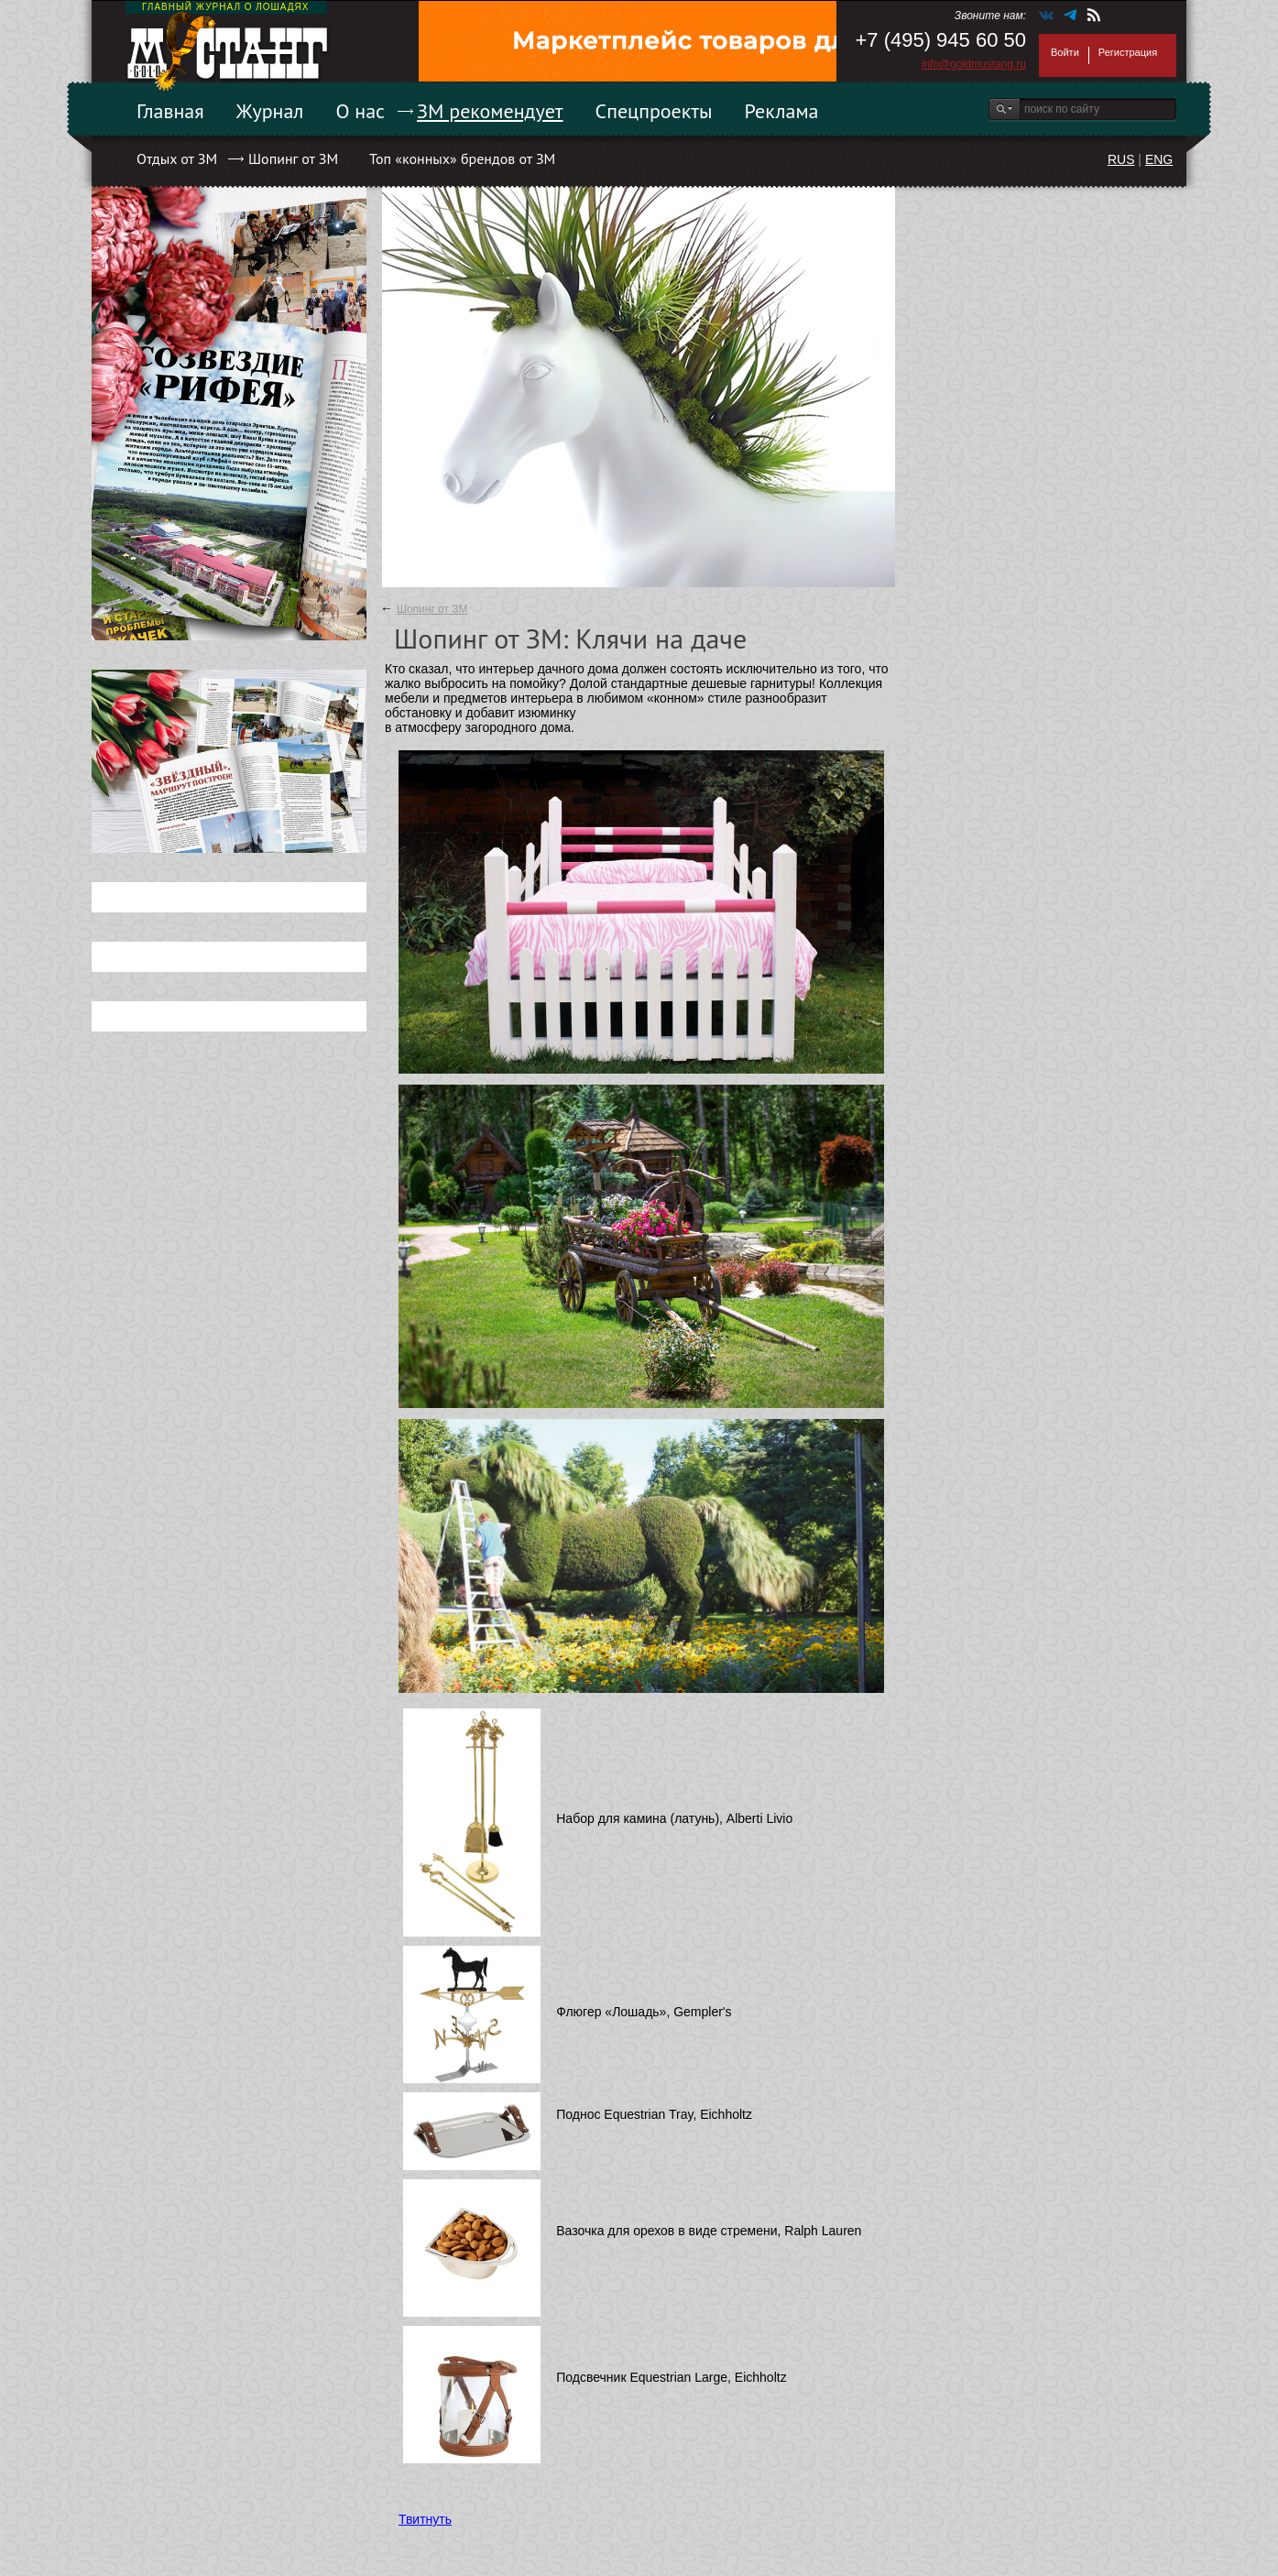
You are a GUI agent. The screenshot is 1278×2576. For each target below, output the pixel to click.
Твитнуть (425, 2519)
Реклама (782, 111)
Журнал (270, 111)
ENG (1159, 159)
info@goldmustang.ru (974, 64)
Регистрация (1127, 52)
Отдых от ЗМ (177, 158)
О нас (360, 111)
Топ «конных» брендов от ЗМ (462, 158)
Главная (170, 111)
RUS (1121, 159)
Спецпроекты (654, 111)
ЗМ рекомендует (490, 111)
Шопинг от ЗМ (293, 158)
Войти (1065, 52)
